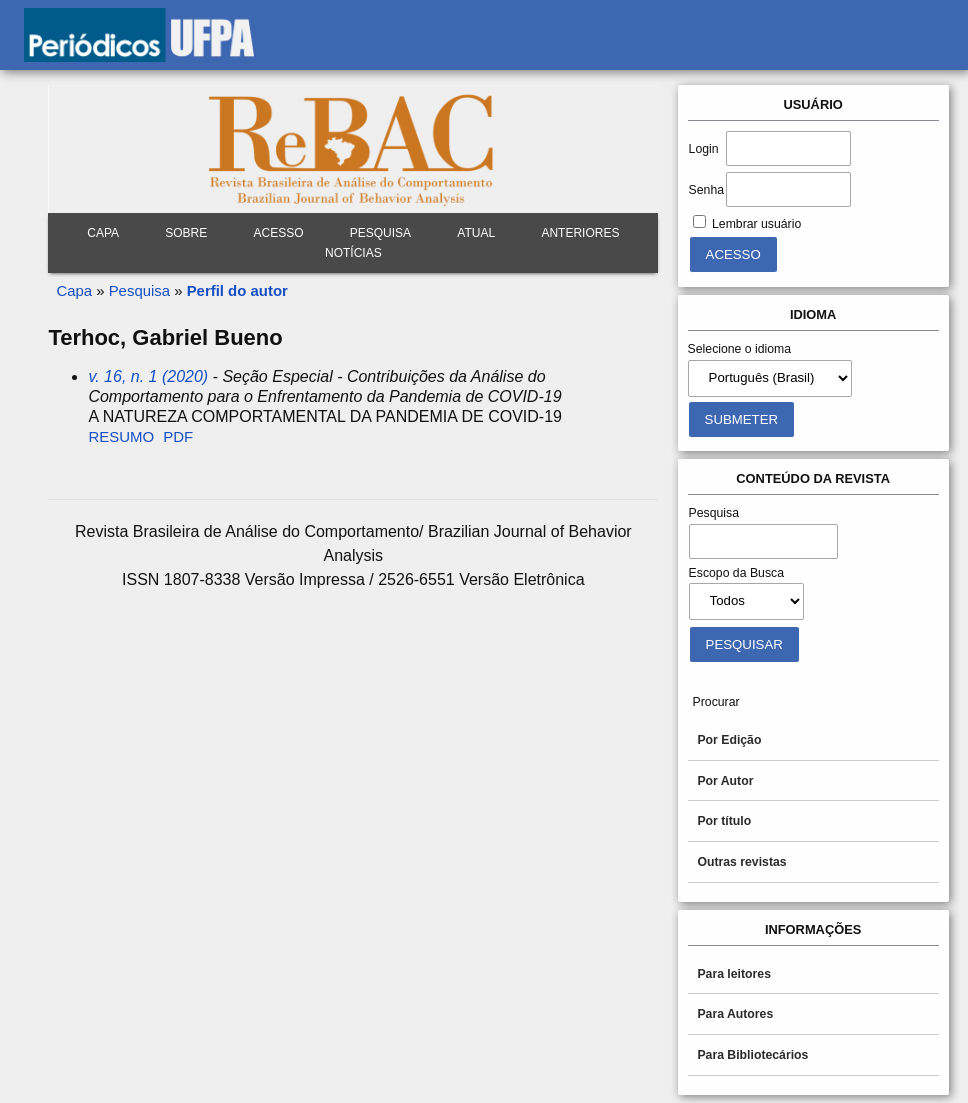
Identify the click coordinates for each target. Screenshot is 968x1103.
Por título (724, 821)
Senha (706, 190)
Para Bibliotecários (752, 1055)
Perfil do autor (237, 290)
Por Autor (725, 781)
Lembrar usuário (756, 224)
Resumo (121, 436)
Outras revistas (741, 862)
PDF (178, 436)
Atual (476, 233)
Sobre (186, 233)
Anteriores (580, 233)
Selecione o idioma (740, 349)
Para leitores (734, 974)
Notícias (353, 253)
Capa (103, 233)
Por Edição (729, 740)
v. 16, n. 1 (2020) (148, 376)
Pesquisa (139, 290)
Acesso (279, 233)
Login (704, 149)
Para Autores (735, 1014)
